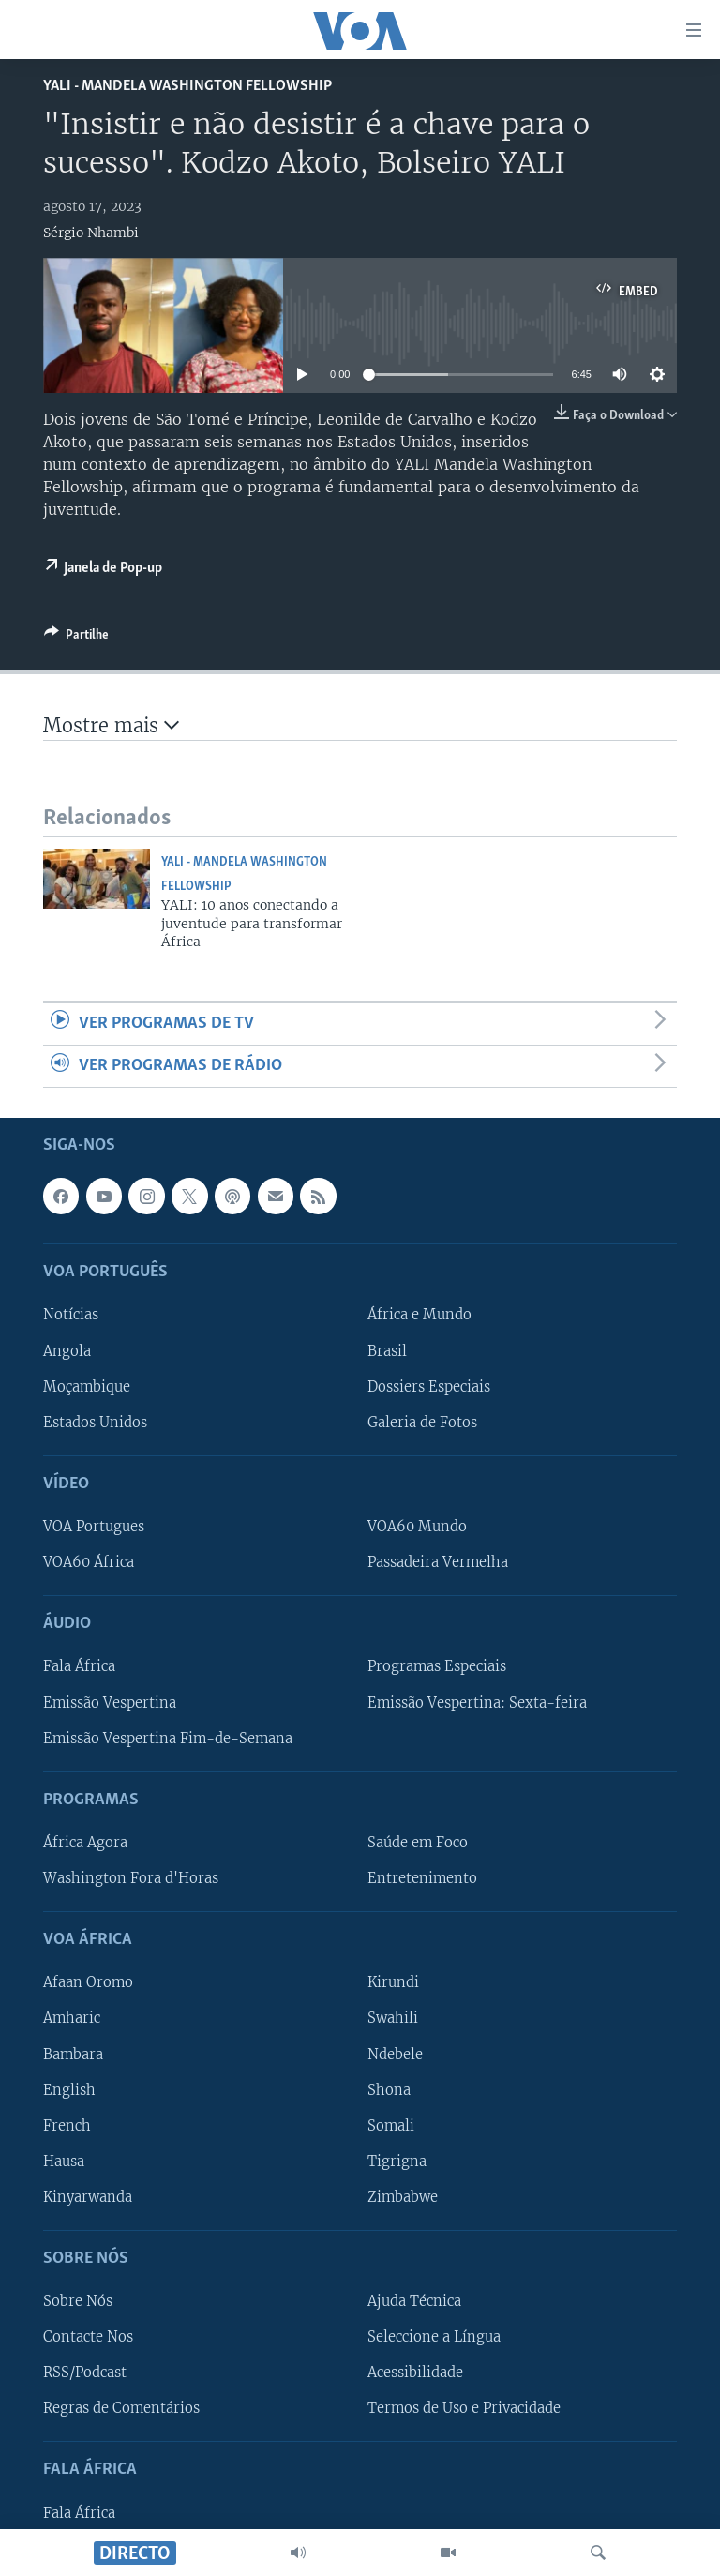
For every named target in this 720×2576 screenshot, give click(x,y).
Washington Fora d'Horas (130, 1878)
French (67, 2125)
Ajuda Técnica (414, 2302)
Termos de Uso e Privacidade (464, 2409)
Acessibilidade (415, 2373)
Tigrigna (397, 2161)
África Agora (85, 1842)
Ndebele (395, 2054)
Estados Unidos (95, 1422)
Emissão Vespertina (109, 1703)
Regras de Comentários (121, 2409)
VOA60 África (88, 1562)
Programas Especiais (437, 1667)
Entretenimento (422, 1878)
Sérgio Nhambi (91, 232)
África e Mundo (420, 1315)
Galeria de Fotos (422, 1422)
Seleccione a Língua (434, 2337)
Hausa (63, 2161)
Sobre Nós (77, 2302)
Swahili (393, 2019)
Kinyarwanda (87, 2197)
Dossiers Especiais (429, 1386)
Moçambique (86, 1386)
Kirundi (393, 1983)
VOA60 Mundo (417, 1526)
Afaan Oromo (88, 1983)
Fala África (79, 1667)
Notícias (70, 1315)
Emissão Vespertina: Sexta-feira (477, 1703)
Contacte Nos (88, 2337)
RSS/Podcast (85, 2373)
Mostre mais (111, 725)
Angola (67, 1351)
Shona (389, 2090)
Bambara (73, 2054)
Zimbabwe (403, 2197)
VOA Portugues (93, 1526)
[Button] (76, 637)
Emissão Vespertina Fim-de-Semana (167, 1738)
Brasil (387, 1351)
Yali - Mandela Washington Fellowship (187, 86)
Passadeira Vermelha (438, 1562)
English (69, 2090)
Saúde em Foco (418, 1842)
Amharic (71, 2019)
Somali (391, 2125)
